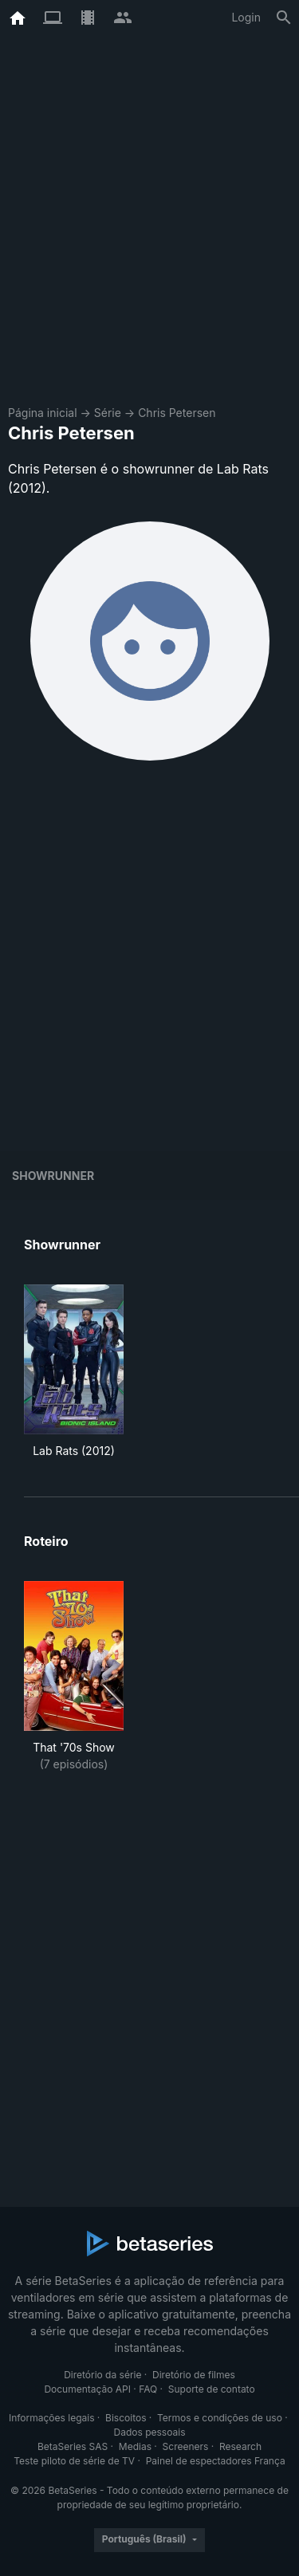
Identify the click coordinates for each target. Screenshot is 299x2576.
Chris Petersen (176, 412)
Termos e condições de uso (219, 2418)
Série (107, 412)
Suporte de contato (211, 2389)
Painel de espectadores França (215, 2461)
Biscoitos (125, 2418)
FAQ (148, 2389)
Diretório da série (102, 2375)
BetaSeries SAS (72, 2446)
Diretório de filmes (193, 2375)
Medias (135, 2446)
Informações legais (52, 2418)
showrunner (53, 1175)
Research (240, 2446)
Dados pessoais (150, 2432)
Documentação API (87, 2389)
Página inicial (42, 412)
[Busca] (284, 17)
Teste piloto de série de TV (74, 2461)
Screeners (186, 2446)
